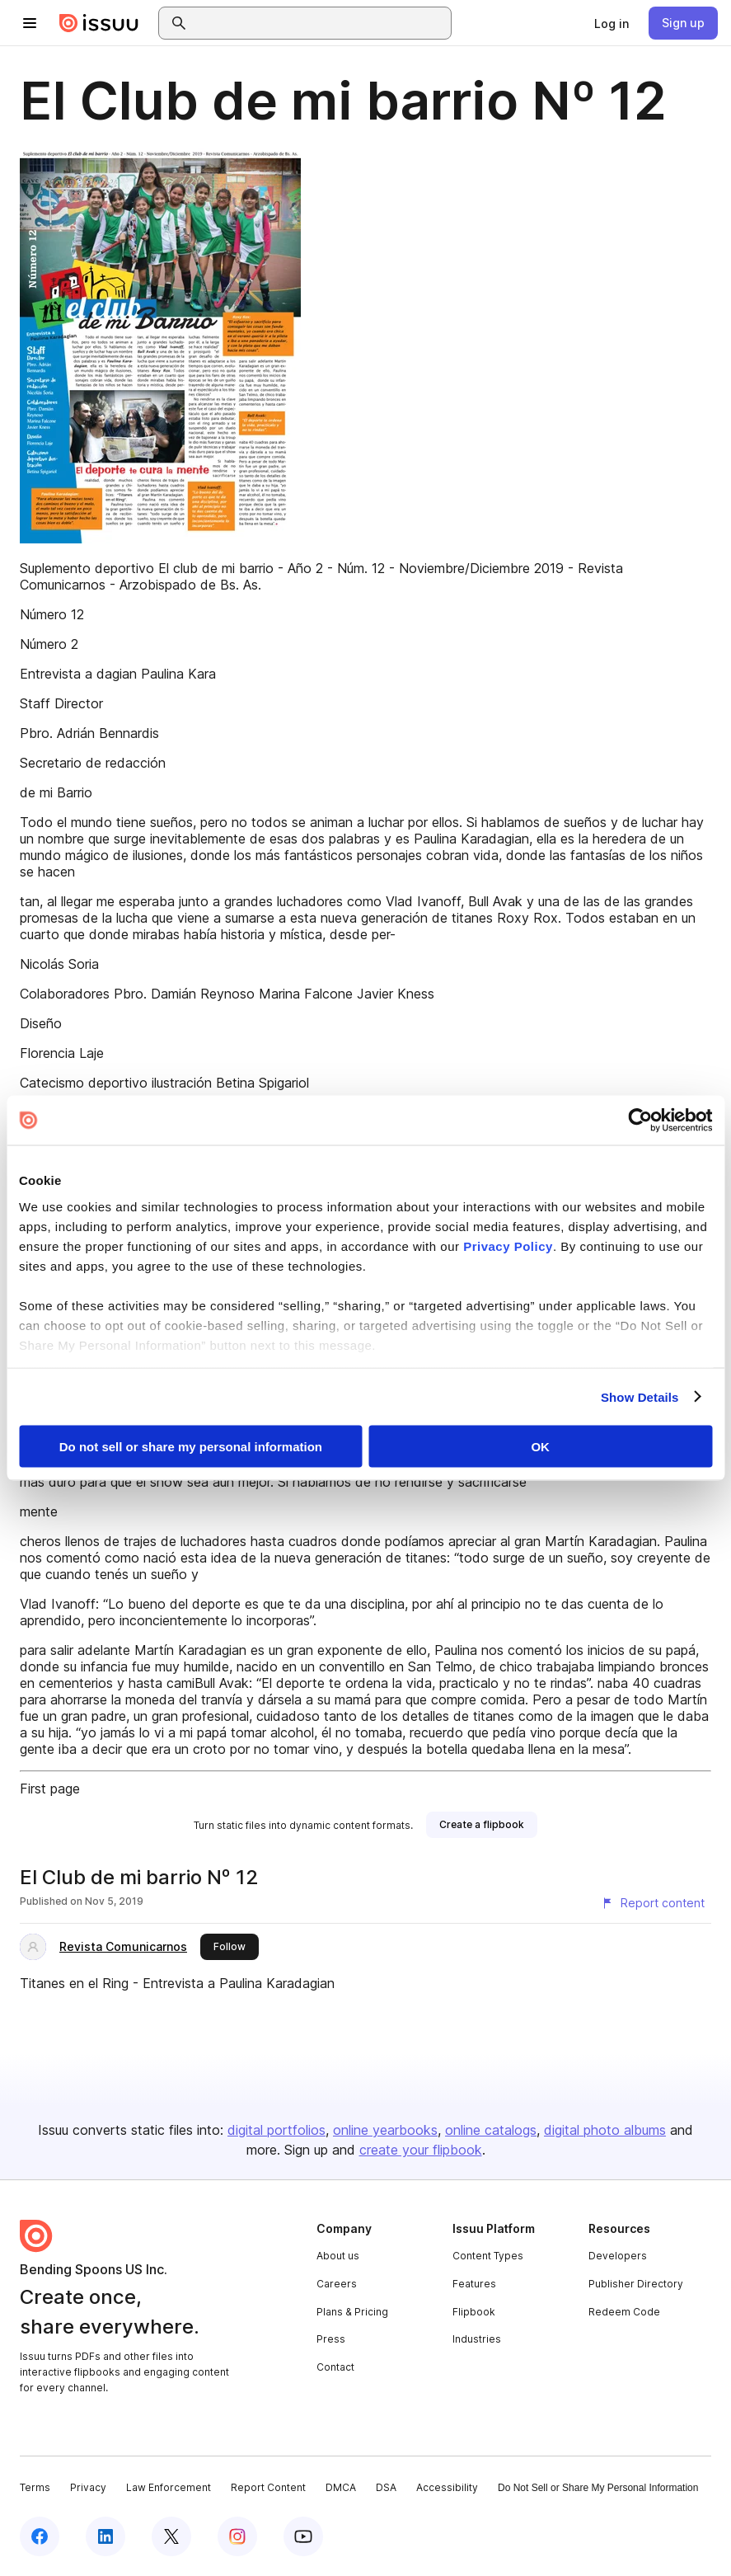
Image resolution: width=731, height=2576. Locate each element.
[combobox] (319, 23)
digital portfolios (276, 2130)
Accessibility (447, 2487)
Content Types (487, 2255)
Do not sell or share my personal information (190, 1447)
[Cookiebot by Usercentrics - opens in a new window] (640, 1120)
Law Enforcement (168, 2487)
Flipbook (473, 2312)
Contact (335, 2367)
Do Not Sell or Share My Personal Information (598, 2488)
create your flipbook (420, 2149)
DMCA (341, 2487)
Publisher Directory (635, 2284)
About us (337, 2255)
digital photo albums (605, 2130)
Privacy (88, 2487)
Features (474, 2284)
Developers (617, 2255)
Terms (35, 2487)
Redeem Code (624, 2312)
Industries (476, 2339)
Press (330, 2339)
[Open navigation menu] (29, 23)
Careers (336, 2284)
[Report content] (652, 1903)
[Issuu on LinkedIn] (105, 2536)
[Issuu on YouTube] (303, 2536)
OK (540, 1447)
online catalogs (491, 2130)
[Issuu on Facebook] (39, 2536)
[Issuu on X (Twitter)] (171, 2536)
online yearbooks (385, 2130)
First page (50, 1788)
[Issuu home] (99, 23)
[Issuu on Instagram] (237, 2536)
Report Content (268, 2487)
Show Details (640, 1396)
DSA (386, 2487)
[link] (611, 23)
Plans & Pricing (352, 2312)
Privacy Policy (508, 1246)
